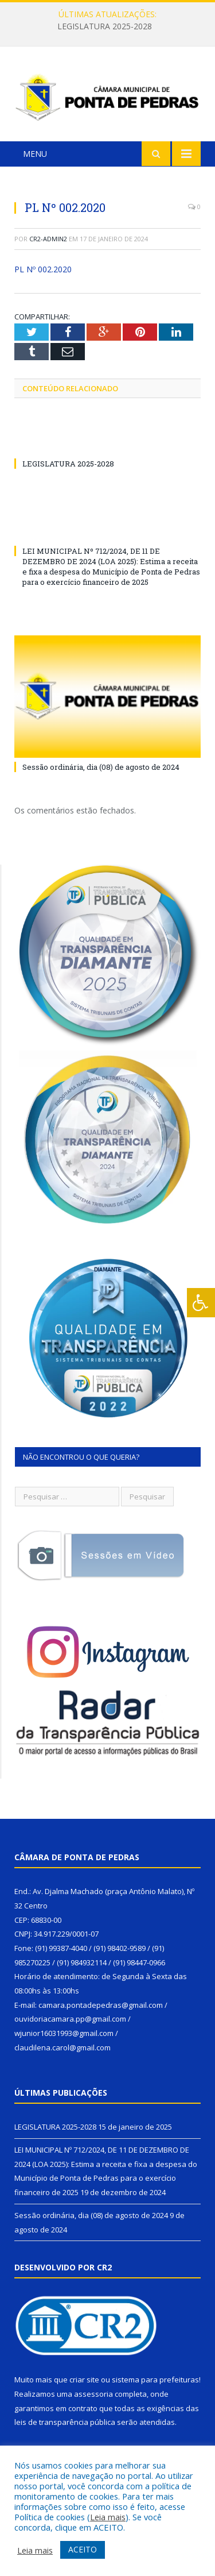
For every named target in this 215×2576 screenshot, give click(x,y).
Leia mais (108, 2517)
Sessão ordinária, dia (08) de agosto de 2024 (100, 767)
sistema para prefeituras (155, 2379)
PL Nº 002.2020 (43, 269)
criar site (84, 2379)
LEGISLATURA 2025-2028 (104, 26)
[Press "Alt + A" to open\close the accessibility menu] (201, 1302)
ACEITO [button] (82, 2549)
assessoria (93, 2394)
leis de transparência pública (64, 2422)
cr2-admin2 (48, 238)
